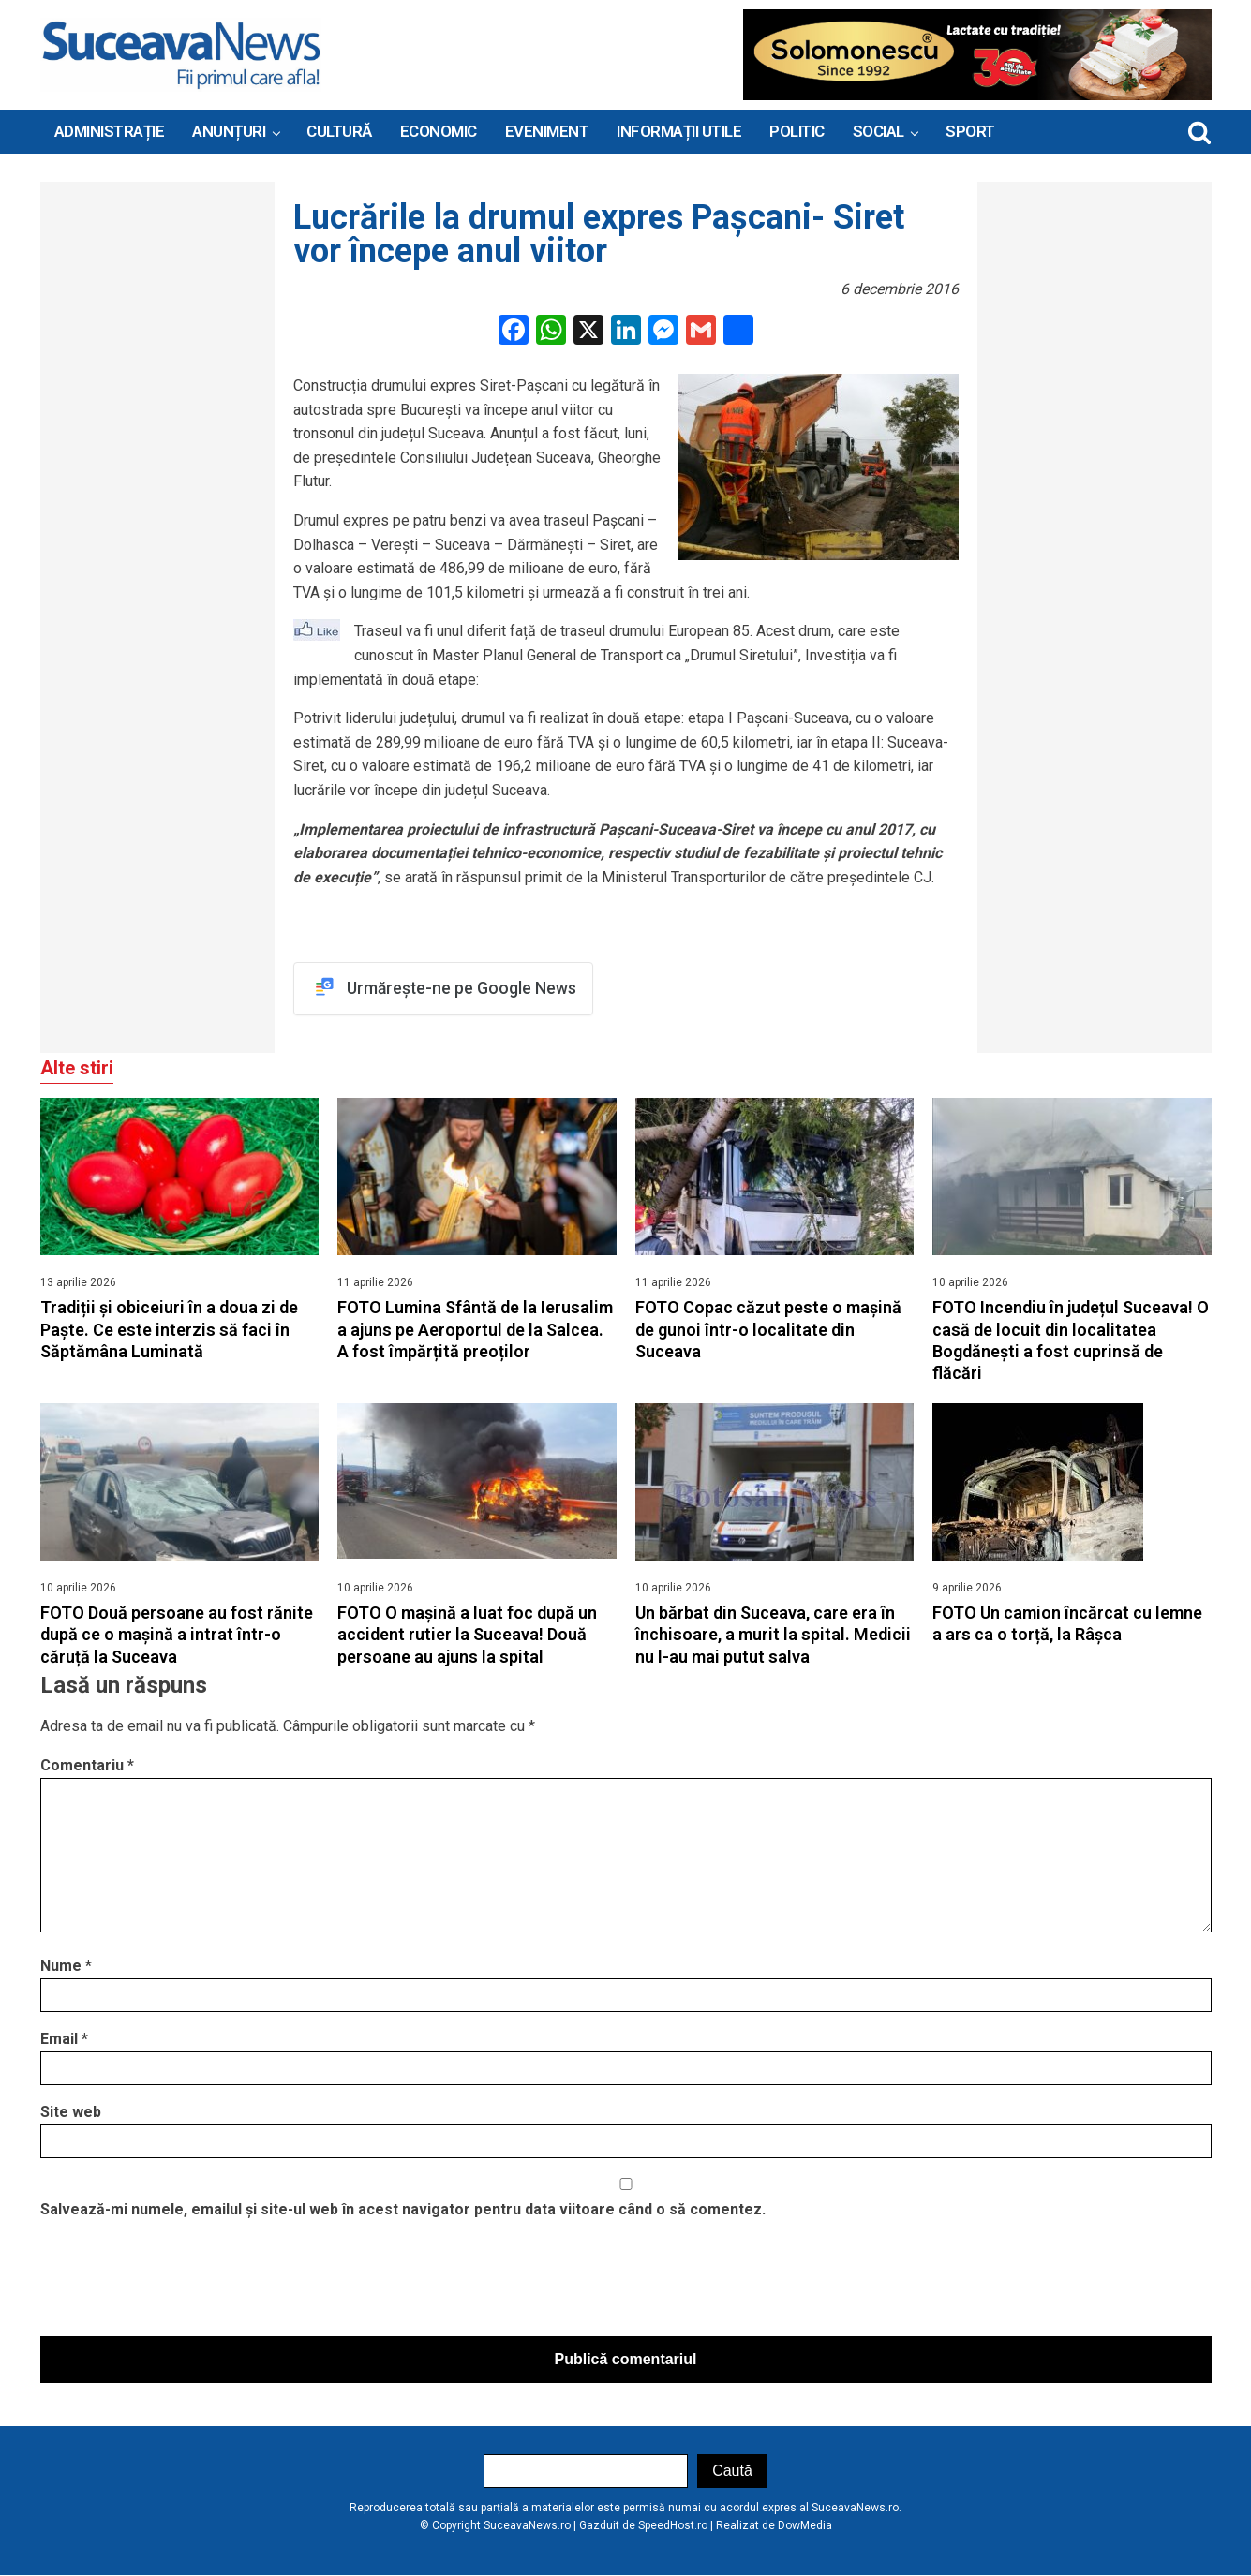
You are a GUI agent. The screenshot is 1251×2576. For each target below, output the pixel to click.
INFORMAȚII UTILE (679, 131)
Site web (70, 2113)
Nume (66, 1967)
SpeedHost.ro (672, 2526)
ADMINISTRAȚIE (109, 131)
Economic (438, 131)
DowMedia (805, 2526)
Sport (970, 131)
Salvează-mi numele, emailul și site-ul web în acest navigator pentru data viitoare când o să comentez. (403, 2210)
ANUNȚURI (228, 131)
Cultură (339, 131)
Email (64, 2040)
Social (878, 131)
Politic (797, 131)
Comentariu (87, 1766)
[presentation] (182, 2282)
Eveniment (547, 131)
